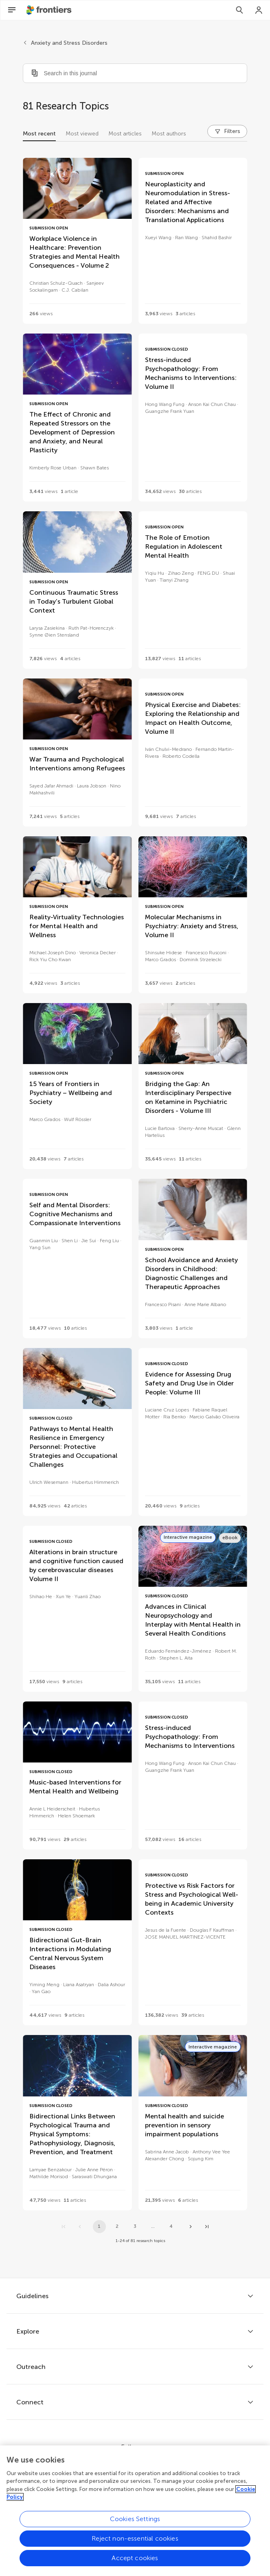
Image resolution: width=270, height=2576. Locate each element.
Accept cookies (135, 2566)
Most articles (125, 133)
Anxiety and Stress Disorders (69, 42)
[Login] (259, 10)
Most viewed (82, 133)
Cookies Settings (135, 2527)
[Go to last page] (207, 2226)
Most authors (168, 133)
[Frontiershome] (49, 10)
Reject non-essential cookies (135, 2546)
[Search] (239, 10)
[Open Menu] (12, 10)
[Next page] (190, 2226)
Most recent (39, 133)
